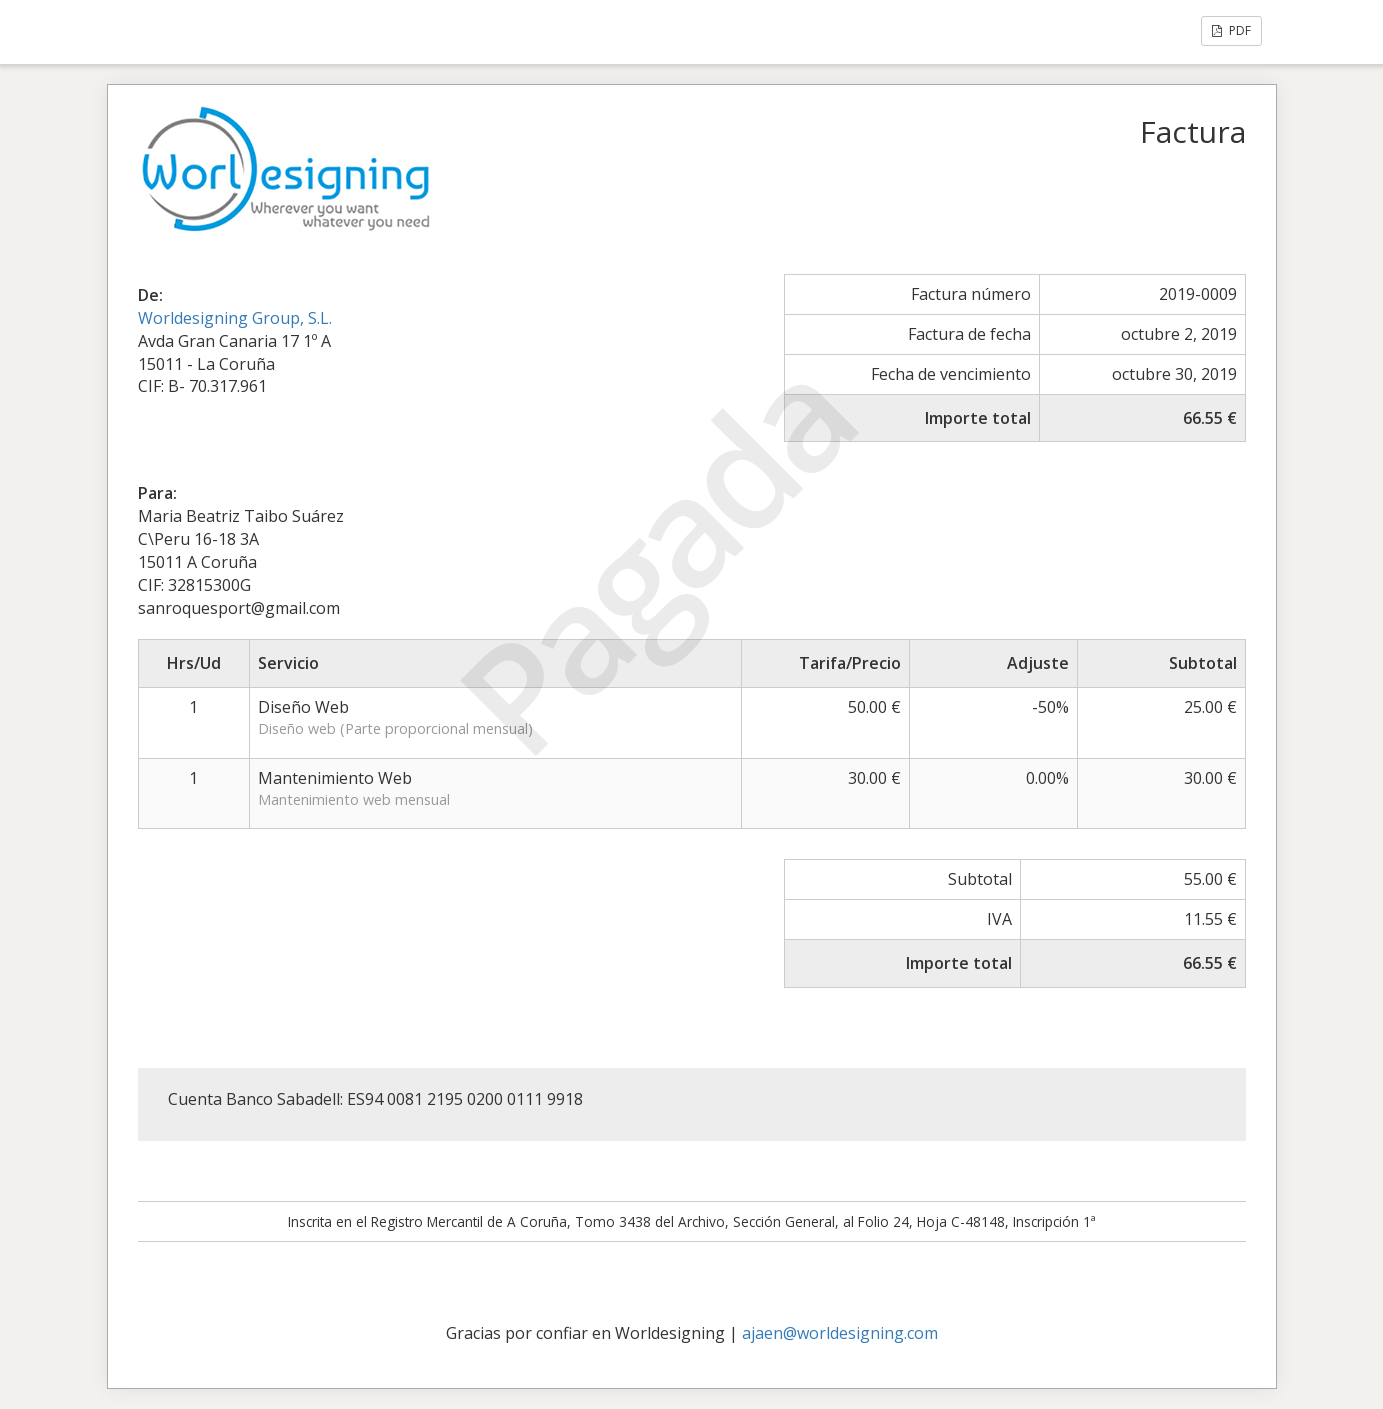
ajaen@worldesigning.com (840, 1333)
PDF (1231, 30)
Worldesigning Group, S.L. (235, 318)
